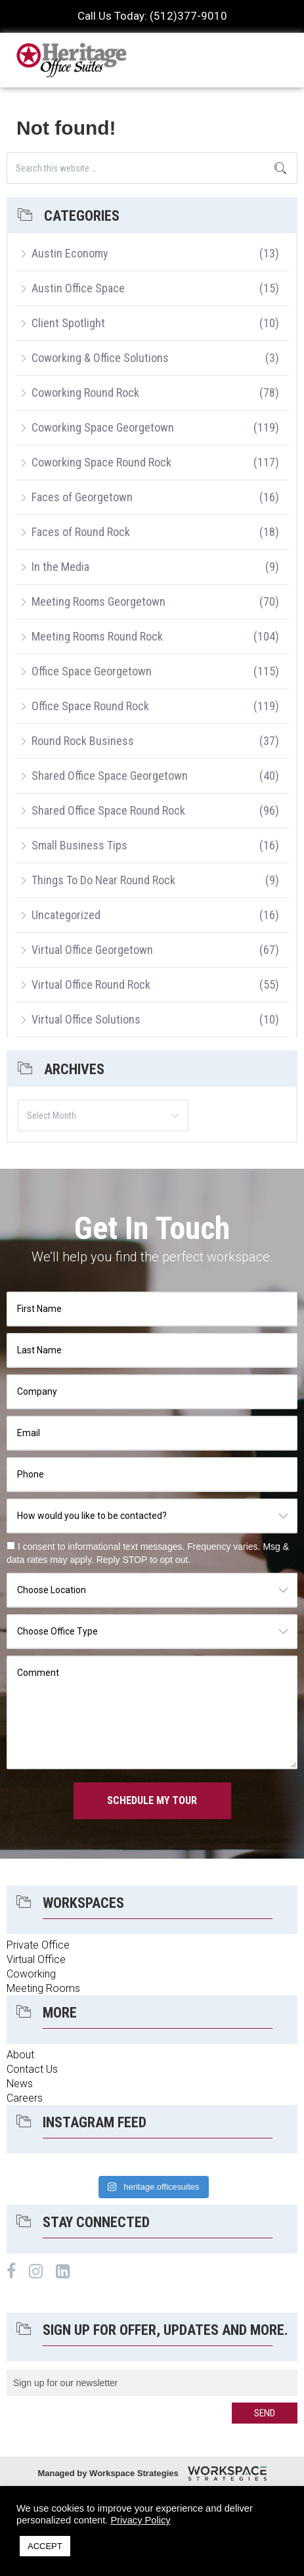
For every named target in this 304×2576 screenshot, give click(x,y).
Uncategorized (66, 915)
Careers (25, 2098)
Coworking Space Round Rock (101, 462)
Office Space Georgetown (92, 671)
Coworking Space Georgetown (103, 427)
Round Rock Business (83, 741)
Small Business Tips (79, 845)
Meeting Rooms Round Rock (97, 636)
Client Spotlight (68, 323)
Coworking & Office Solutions (100, 358)
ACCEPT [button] (45, 2546)
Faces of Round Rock (81, 532)
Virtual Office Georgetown (92, 950)
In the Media (60, 567)
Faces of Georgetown (82, 497)
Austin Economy (70, 253)
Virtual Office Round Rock (91, 984)
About (20, 2054)
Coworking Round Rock (85, 392)
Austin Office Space (78, 288)
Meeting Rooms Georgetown (98, 601)
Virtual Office (36, 1959)
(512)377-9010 (188, 15)
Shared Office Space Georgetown (110, 775)
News (20, 2083)
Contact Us (32, 2069)
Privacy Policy (140, 2520)
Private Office (38, 1945)
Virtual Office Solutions (86, 1019)
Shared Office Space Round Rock (108, 810)
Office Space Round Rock (90, 706)
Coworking (31, 1974)
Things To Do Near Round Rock (103, 880)
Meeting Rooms (43, 1988)
